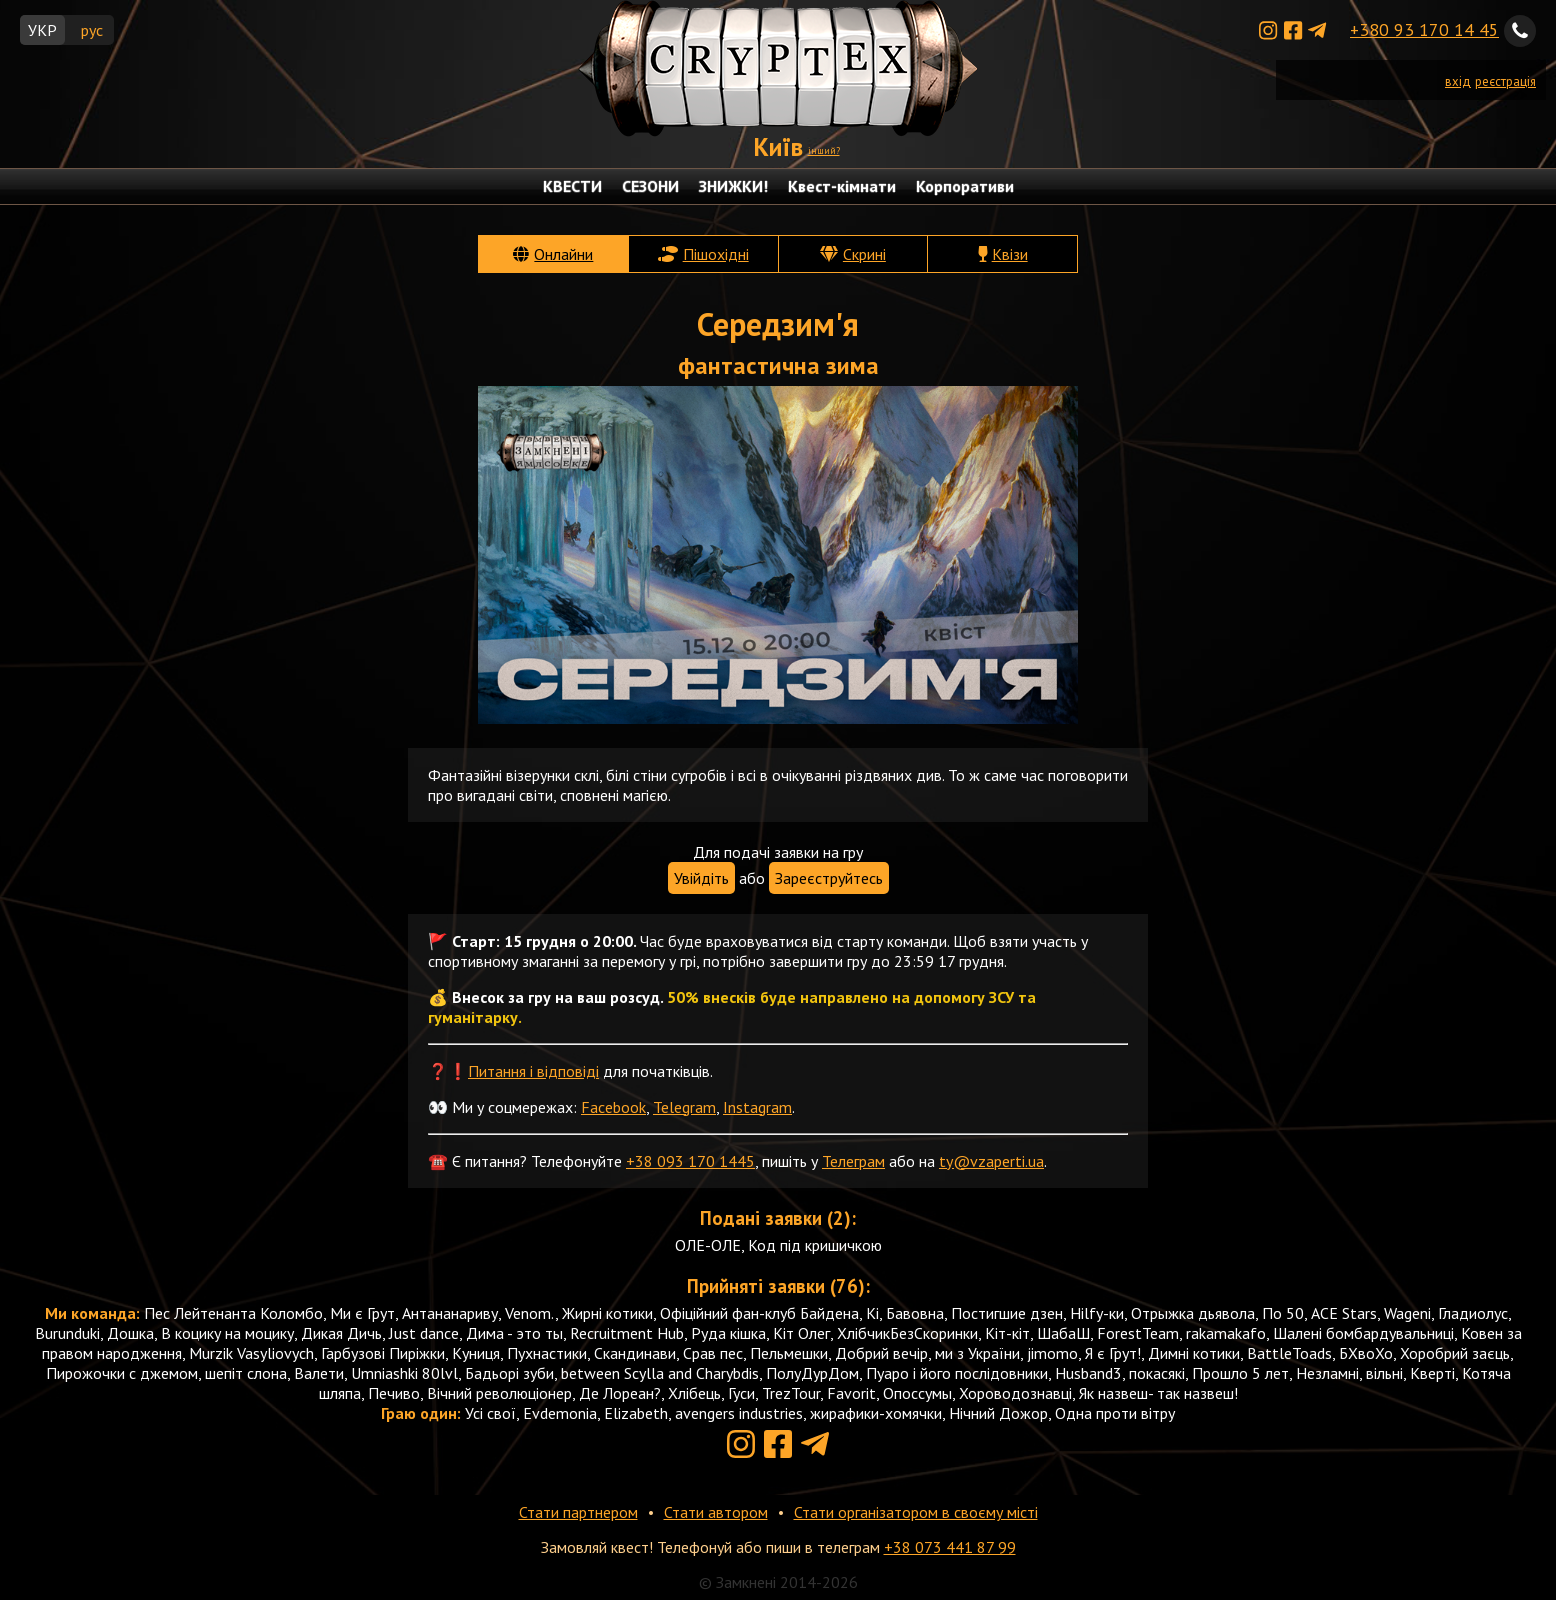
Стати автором (716, 1512)
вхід (1458, 81)
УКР (42, 30)
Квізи (1010, 254)
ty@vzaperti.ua (991, 1161)
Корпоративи (965, 186)
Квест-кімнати (842, 186)
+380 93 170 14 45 (1424, 29)
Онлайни (563, 254)
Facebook (613, 1107)
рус (92, 30)
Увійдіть (701, 878)
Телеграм (853, 1161)
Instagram (757, 1107)
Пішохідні (716, 254)
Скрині (864, 254)
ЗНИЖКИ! (733, 186)
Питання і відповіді (533, 1071)
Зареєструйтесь (829, 878)
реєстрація (1505, 81)
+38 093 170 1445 (690, 1161)
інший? (824, 150)
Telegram (684, 1107)
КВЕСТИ (572, 186)
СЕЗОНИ (650, 186)
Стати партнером (578, 1512)
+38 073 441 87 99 (950, 1547)
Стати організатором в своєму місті (916, 1512)
